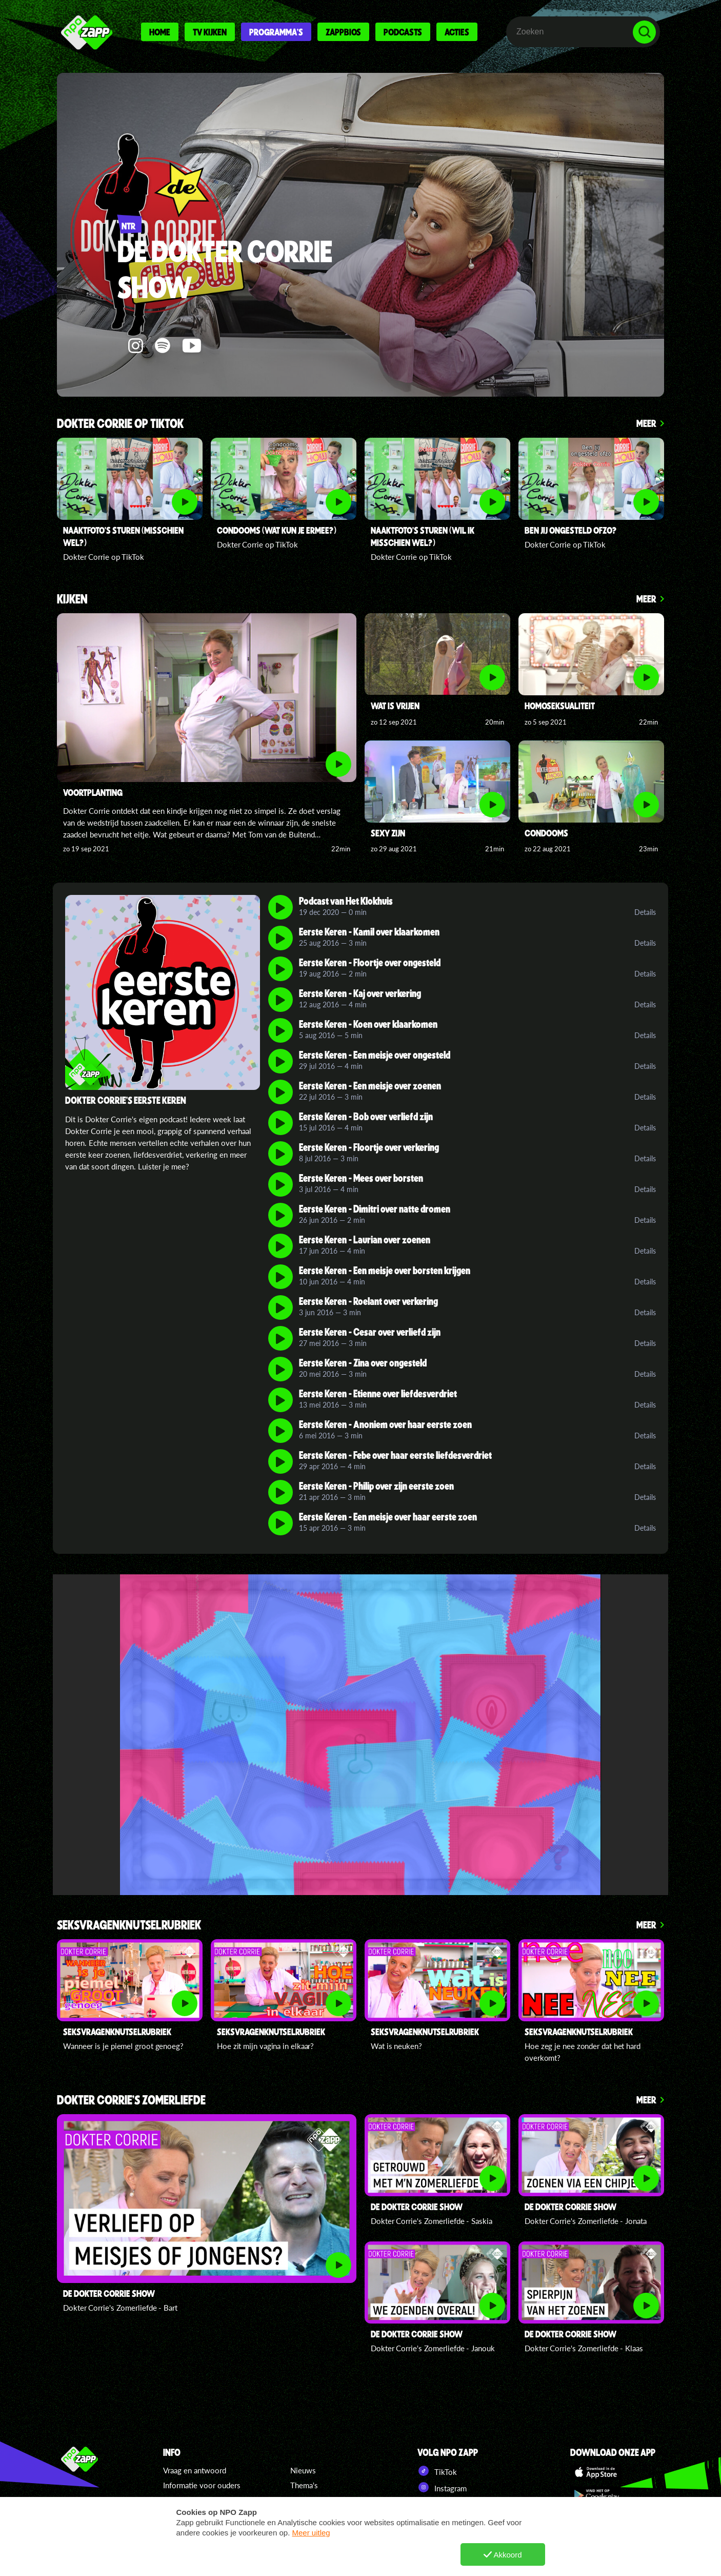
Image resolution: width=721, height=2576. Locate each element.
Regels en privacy (192, 2515)
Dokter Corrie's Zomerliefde (131, 2100)
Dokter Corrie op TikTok (120, 424)
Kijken (72, 600)
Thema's (304, 2485)
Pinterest (441, 2520)
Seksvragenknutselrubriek (129, 1926)
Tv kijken (210, 32)
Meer (646, 423)
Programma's (276, 32)
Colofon (177, 2529)
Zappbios (343, 32)
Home (159, 32)
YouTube (439, 2503)
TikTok (437, 2471)
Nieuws (303, 2470)
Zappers (303, 2500)
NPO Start (442, 2536)
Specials (303, 2515)
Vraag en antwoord (194, 2470)
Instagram (442, 2487)
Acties (457, 32)
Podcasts (403, 32)
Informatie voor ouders (202, 2485)
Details (645, 912)
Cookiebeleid (185, 2500)
